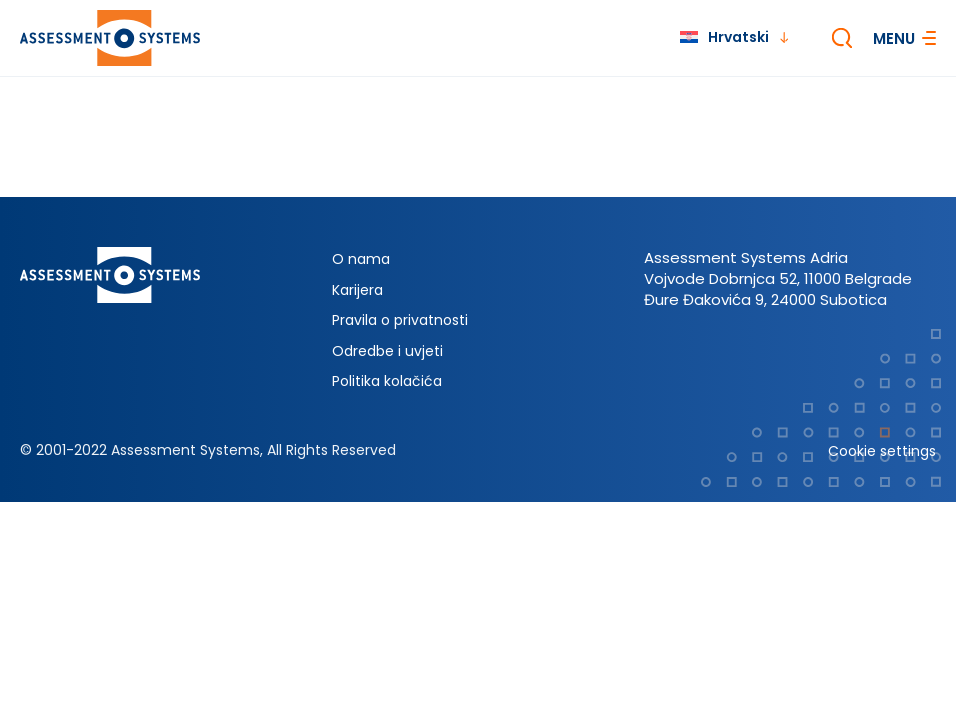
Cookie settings (882, 451)
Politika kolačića (387, 381)
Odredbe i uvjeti (387, 351)
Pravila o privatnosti (400, 320)
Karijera (357, 290)
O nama (361, 259)
